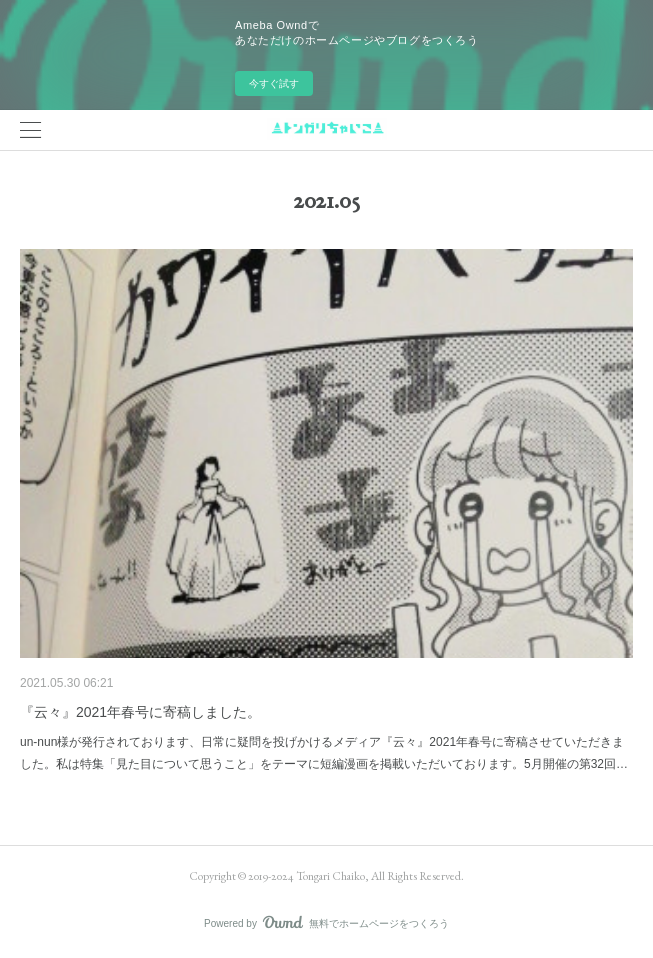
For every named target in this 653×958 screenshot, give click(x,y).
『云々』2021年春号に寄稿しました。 (140, 712)
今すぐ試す (274, 83)
